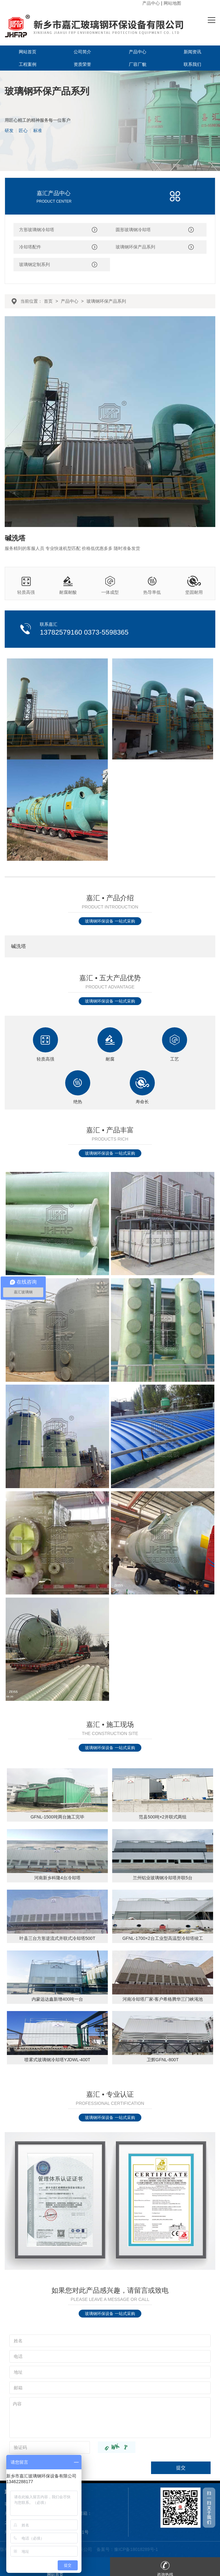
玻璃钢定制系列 (34, 264)
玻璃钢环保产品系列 (135, 246)
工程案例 (27, 64)
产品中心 (151, 3)
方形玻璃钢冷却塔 (36, 229)
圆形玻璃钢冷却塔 (133, 229)
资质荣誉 (82, 64)
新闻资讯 (192, 51)
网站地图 (172, 3)
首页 (48, 301)
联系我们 (192, 64)
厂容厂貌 (137, 64)
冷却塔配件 (30, 246)
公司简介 (82, 51)
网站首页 (27, 51)
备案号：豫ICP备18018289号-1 (127, 2549)
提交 (181, 2467)
